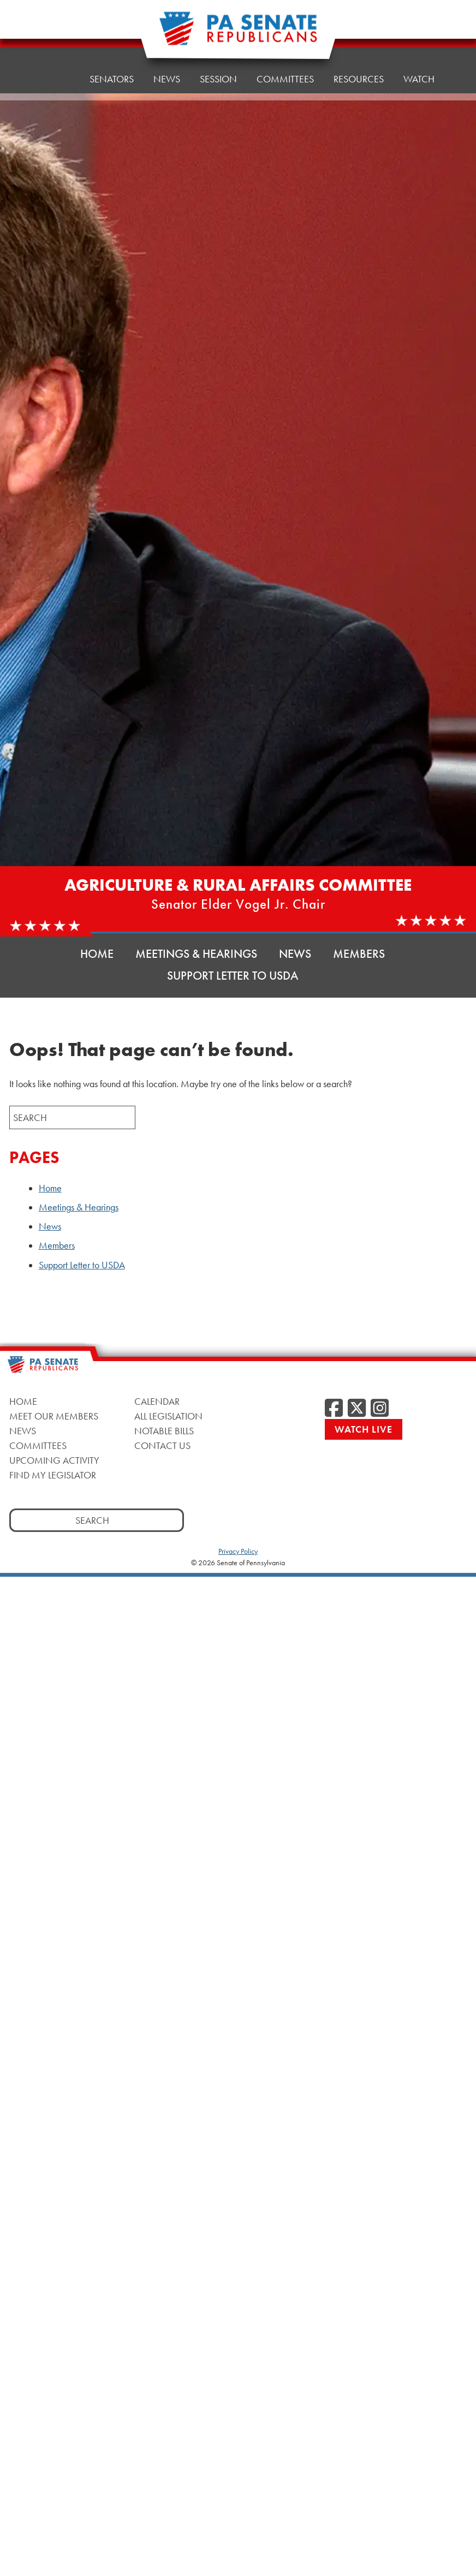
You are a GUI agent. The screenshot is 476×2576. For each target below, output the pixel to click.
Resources (359, 59)
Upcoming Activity (54, 1460)
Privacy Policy (238, 1551)
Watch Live (363, 1429)
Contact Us (162, 1445)
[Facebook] (334, 1409)
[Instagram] (380, 1409)
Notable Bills (164, 1430)
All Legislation (168, 1416)
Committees (285, 62)
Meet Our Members (53, 1416)
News (166, 79)
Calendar (157, 1401)
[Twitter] (357, 1409)
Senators (112, 79)
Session (218, 79)
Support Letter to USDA (232, 975)
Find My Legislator (52, 1475)
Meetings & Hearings (196, 954)
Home (56, 79)
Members (359, 954)
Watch (419, 57)
